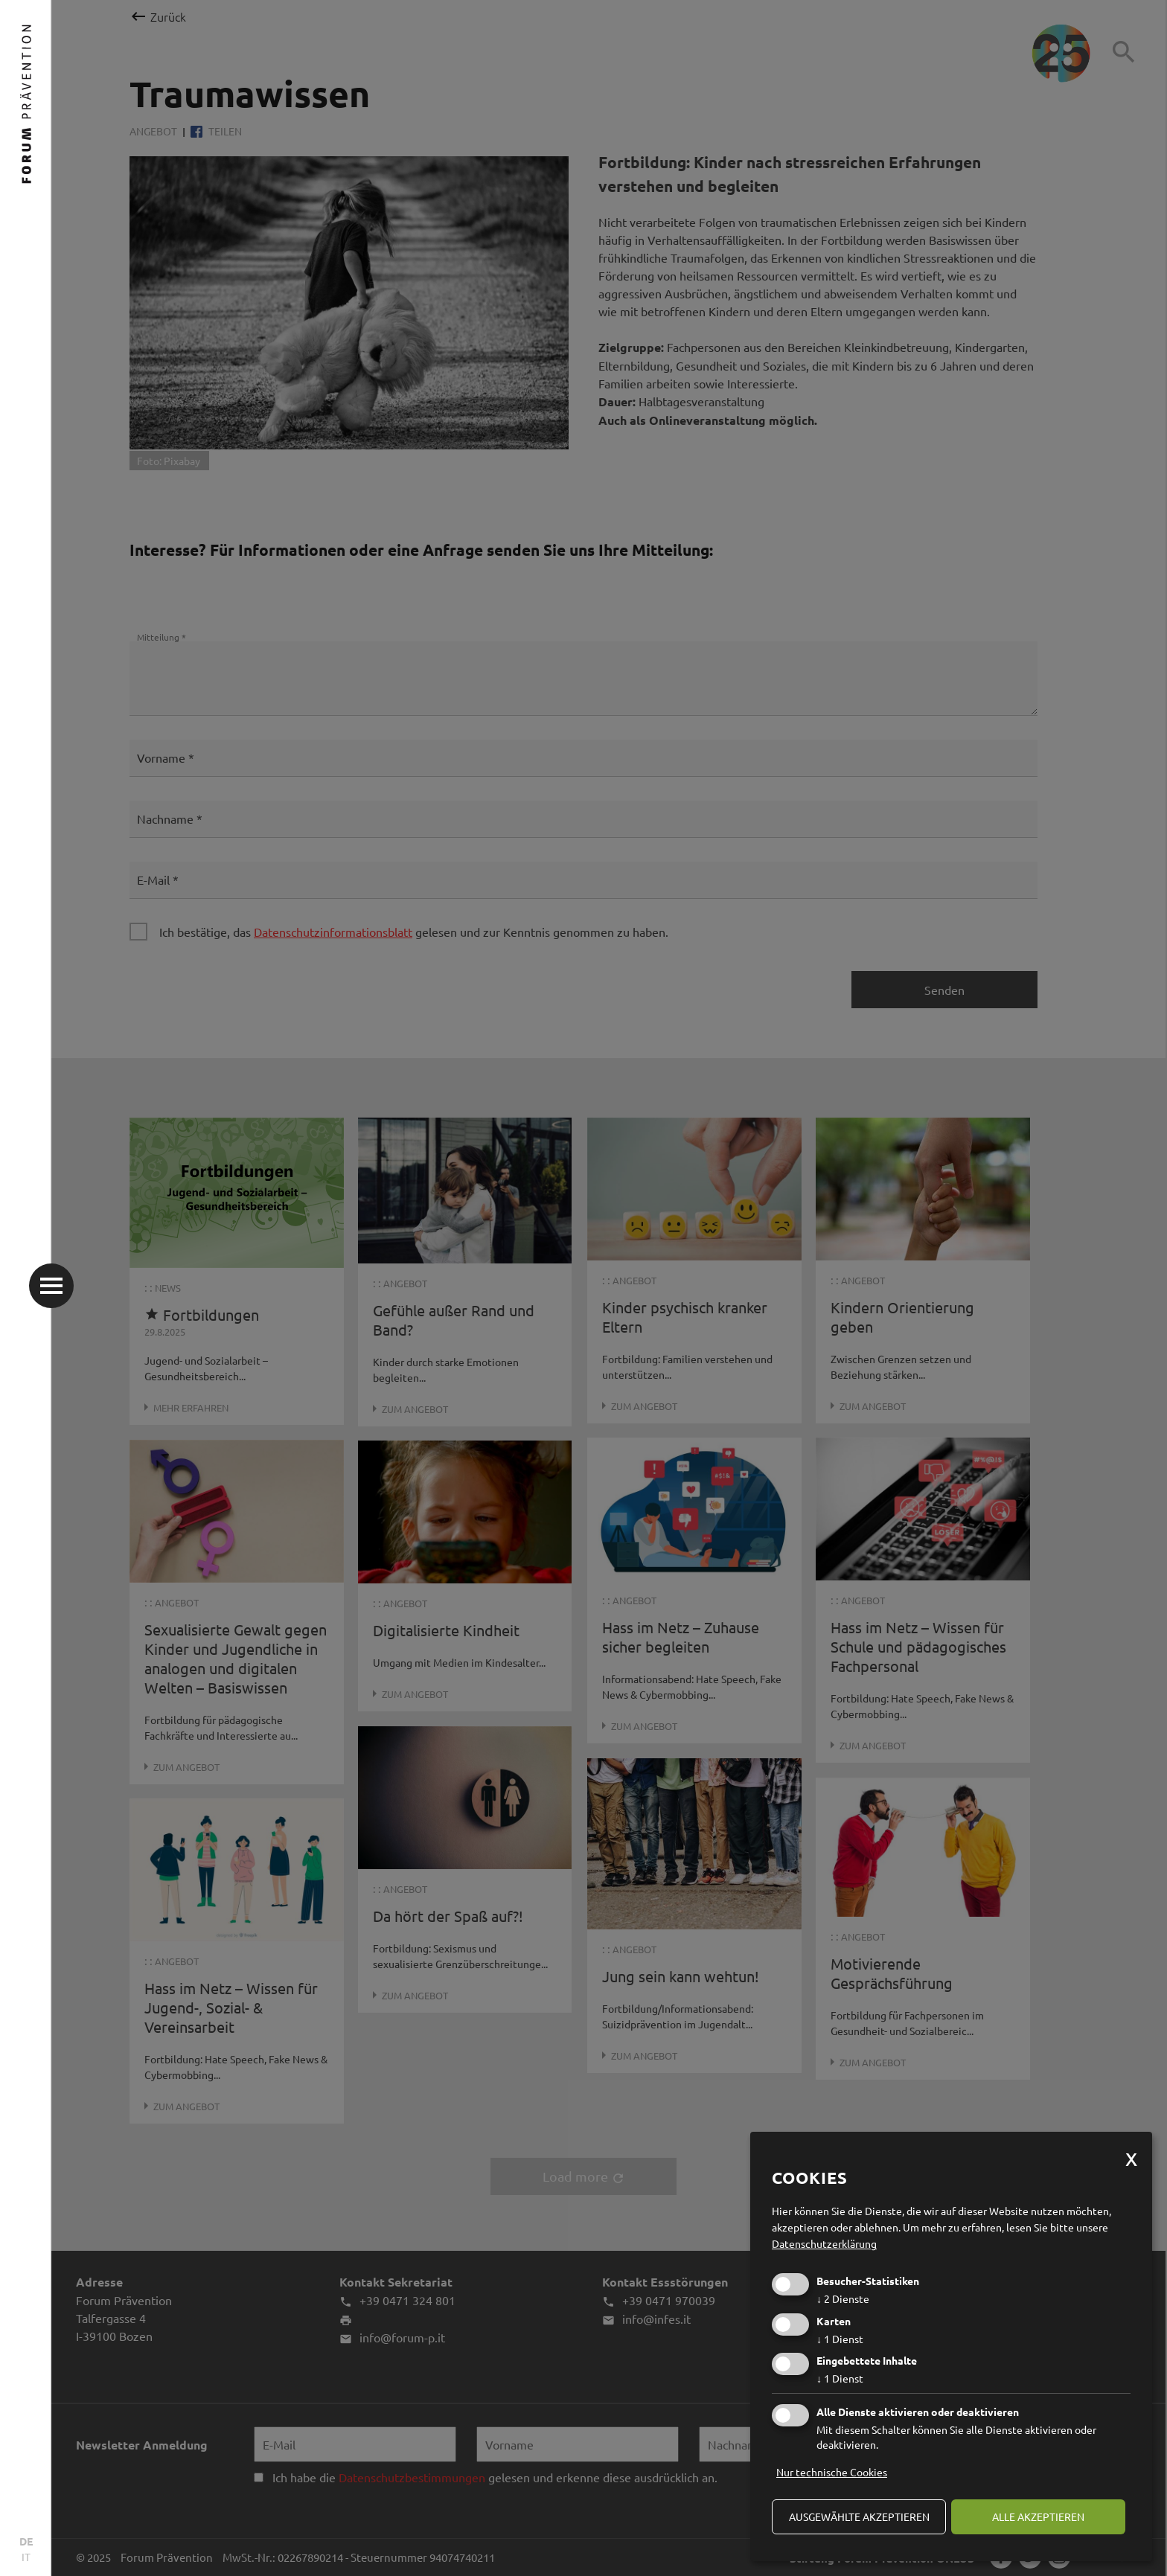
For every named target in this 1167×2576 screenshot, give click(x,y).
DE (26, 2541)
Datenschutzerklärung (824, 2243)
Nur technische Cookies (831, 2472)
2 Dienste (842, 2298)
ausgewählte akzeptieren (859, 2516)
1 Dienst (839, 2338)
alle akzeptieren (1038, 2516)
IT (26, 2556)
